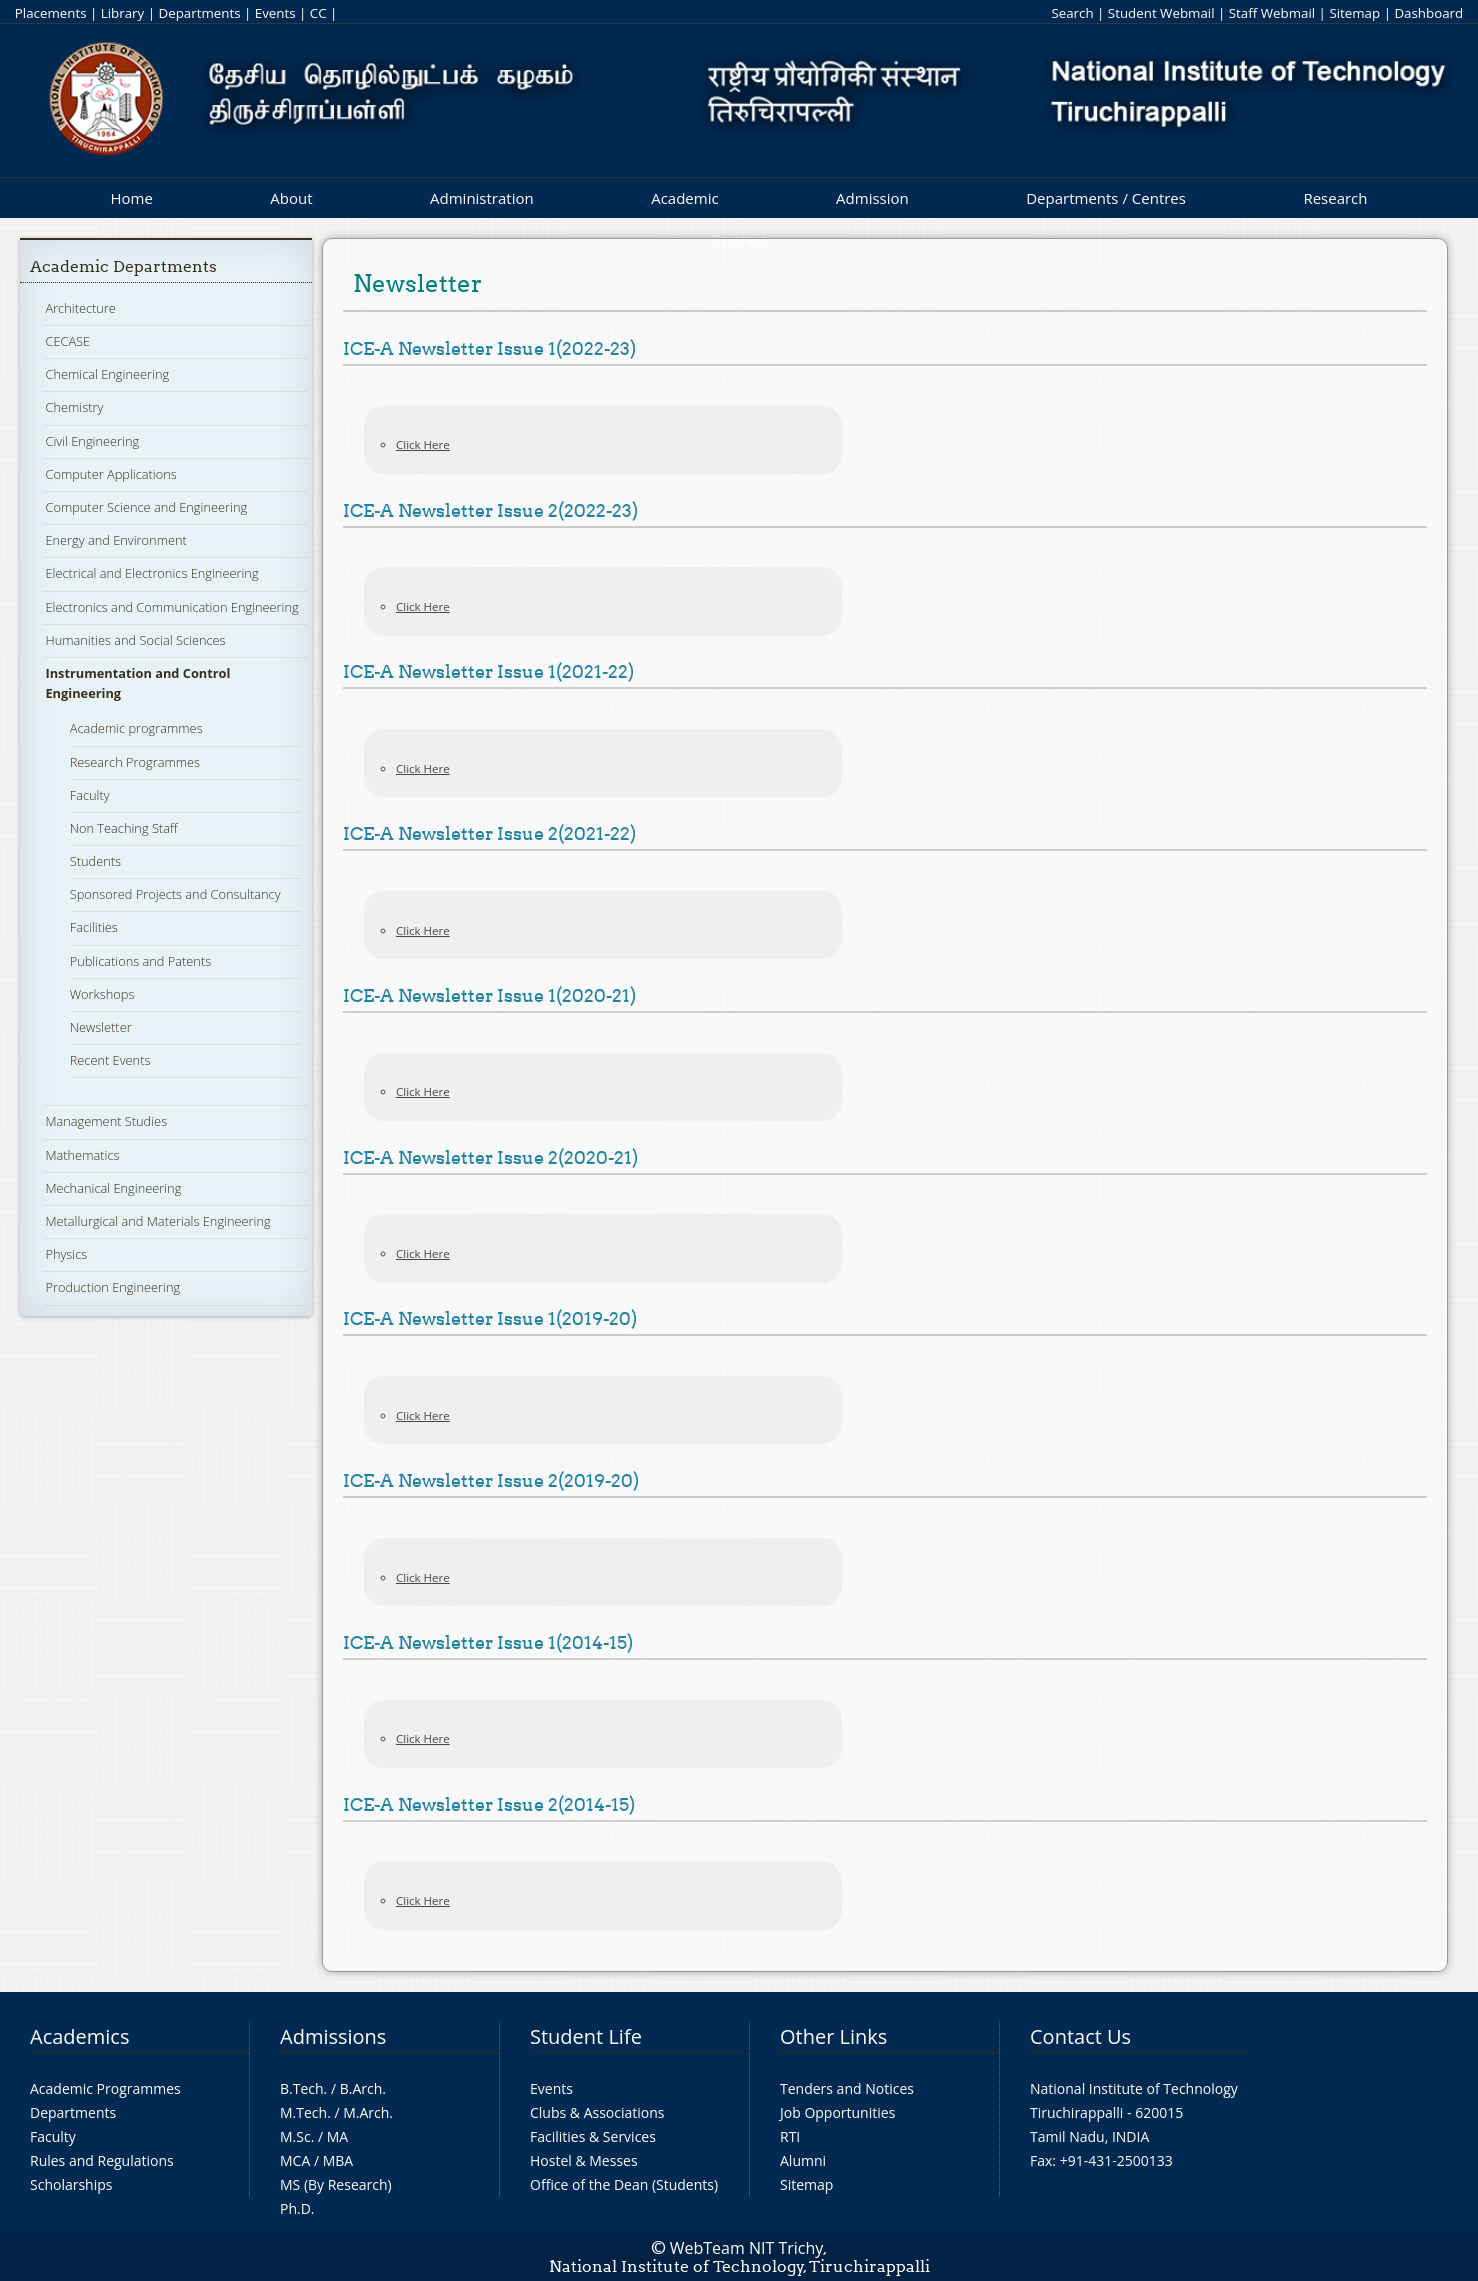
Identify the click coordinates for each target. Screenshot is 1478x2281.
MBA (338, 2160)
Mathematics (82, 1155)
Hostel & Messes (584, 2160)
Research (1335, 198)
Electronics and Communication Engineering (171, 607)
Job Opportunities (837, 2112)
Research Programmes (135, 762)
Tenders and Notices (847, 2088)
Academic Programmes (105, 2088)
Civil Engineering (92, 441)
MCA (295, 2160)
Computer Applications (110, 474)
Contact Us (1080, 2036)
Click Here (423, 444)
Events (275, 13)
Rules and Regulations (102, 2160)
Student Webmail (1161, 13)
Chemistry (74, 407)
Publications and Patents (140, 961)
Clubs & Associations (597, 2112)
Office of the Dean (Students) (624, 2184)
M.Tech (303, 2112)
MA (337, 2136)
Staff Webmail (1272, 13)
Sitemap (1354, 13)
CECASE (67, 341)
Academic (684, 198)
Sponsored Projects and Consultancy (175, 894)
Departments (199, 13)
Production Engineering (112, 1287)
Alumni (803, 2160)
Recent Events (110, 1060)
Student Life (586, 2036)
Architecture (80, 308)
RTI (790, 2136)
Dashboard (1428, 13)
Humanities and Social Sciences (135, 640)
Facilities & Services (593, 2136)
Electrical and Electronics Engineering (151, 573)
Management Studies (106, 1121)
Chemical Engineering (107, 374)
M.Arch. (368, 2112)
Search (1072, 13)
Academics (79, 2036)
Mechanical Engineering (113, 1188)
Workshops (102, 994)
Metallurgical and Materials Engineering (157, 1221)
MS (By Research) (336, 2184)
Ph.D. (297, 2208)
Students (95, 861)
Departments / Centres (1106, 198)
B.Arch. (363, 2088)
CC (318, 13)
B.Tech (302, 2088)
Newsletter (101, 1027)
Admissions (333, 2036)
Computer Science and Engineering (146, 507)
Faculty (90, 795)
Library (122, 13)
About (291, 198)
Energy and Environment (115, 540)
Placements (51, 13)
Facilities (94, 927)
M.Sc (295, 2136)
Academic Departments (123, 266)
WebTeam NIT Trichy (747, 2248)
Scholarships (71, 2184)
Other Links (833, 2036)
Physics (66, 1254)
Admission (872, 198)
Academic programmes (136, 728)
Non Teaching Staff (124, 828)
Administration (482, 198)
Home (131, 198)
